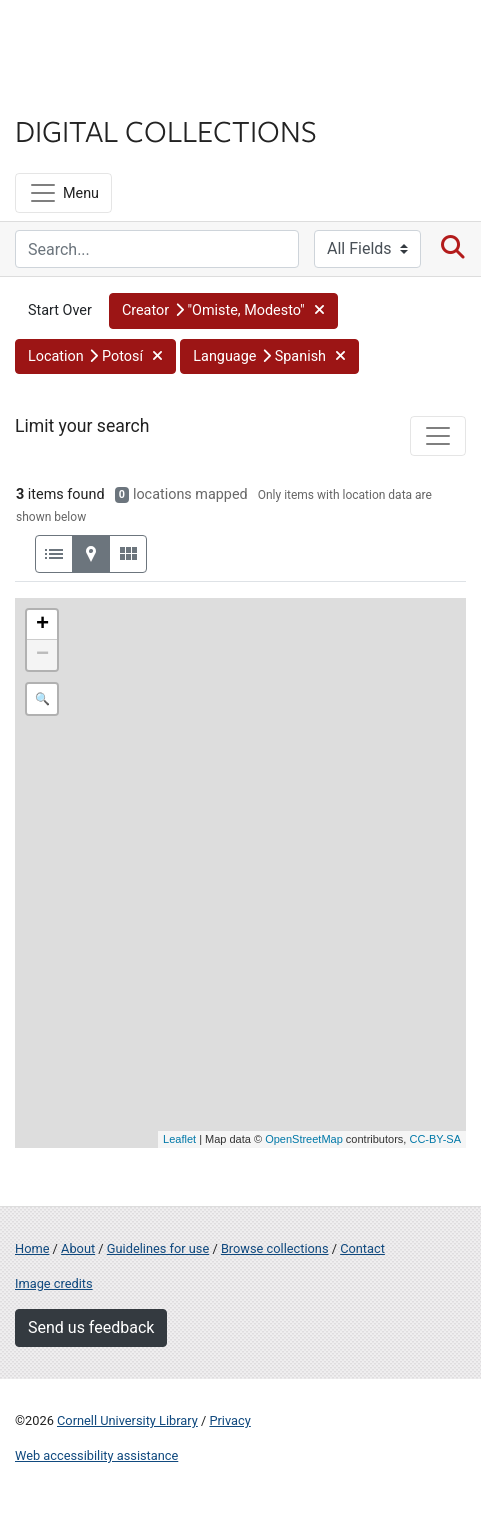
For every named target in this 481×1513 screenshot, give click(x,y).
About (78, 1248)
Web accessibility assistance (96, 1455)
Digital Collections (166, 130)
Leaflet (179, 1139)
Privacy (229, 1420)
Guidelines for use (158, 1248)
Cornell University (115, 38)
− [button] (42, 655)
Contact (362, 1248)
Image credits (54, 1283)
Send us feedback (91, 1327)
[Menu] (63, 193)
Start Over (60, 310)
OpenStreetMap (304, 1139)
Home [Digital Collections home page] (32, 1248)
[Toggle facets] (438, 436)
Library (75, 91)
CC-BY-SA (435, 1139)
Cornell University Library (127, 1420)
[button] (223, 311)
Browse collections (275, 1248)
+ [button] (42, 625)
